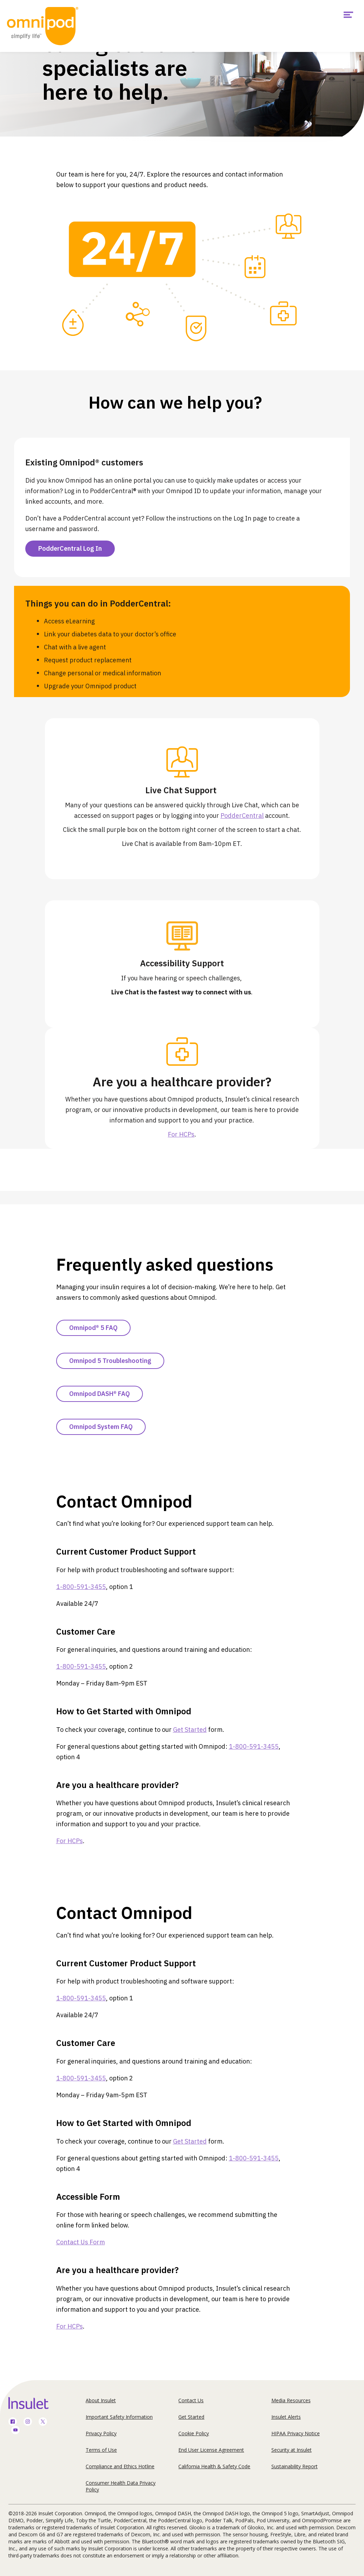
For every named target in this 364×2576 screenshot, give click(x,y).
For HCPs (181, 1134)
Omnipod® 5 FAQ (93, 1328)
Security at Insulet (291, 2449)
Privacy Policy (101, 2433)
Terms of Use (101, 2449)
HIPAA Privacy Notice (295, 2433)
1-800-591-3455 (81, 1587)
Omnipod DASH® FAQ (99, 1394)
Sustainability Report (294, 2466)
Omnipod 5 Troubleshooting (110, 1361)
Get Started (190, 1730)
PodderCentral (242, 816)
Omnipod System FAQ (101, 1427)
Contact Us (191, 2400)
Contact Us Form (80, 2242)
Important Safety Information (119, 2416)
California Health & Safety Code (214, 2466)
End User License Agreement (211, 2449)
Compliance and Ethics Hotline (120, 2466)
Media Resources (291, 2400)
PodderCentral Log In (70, 548)
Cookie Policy (193, 2433)
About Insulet (101, 2400)
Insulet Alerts (286, 2416)
